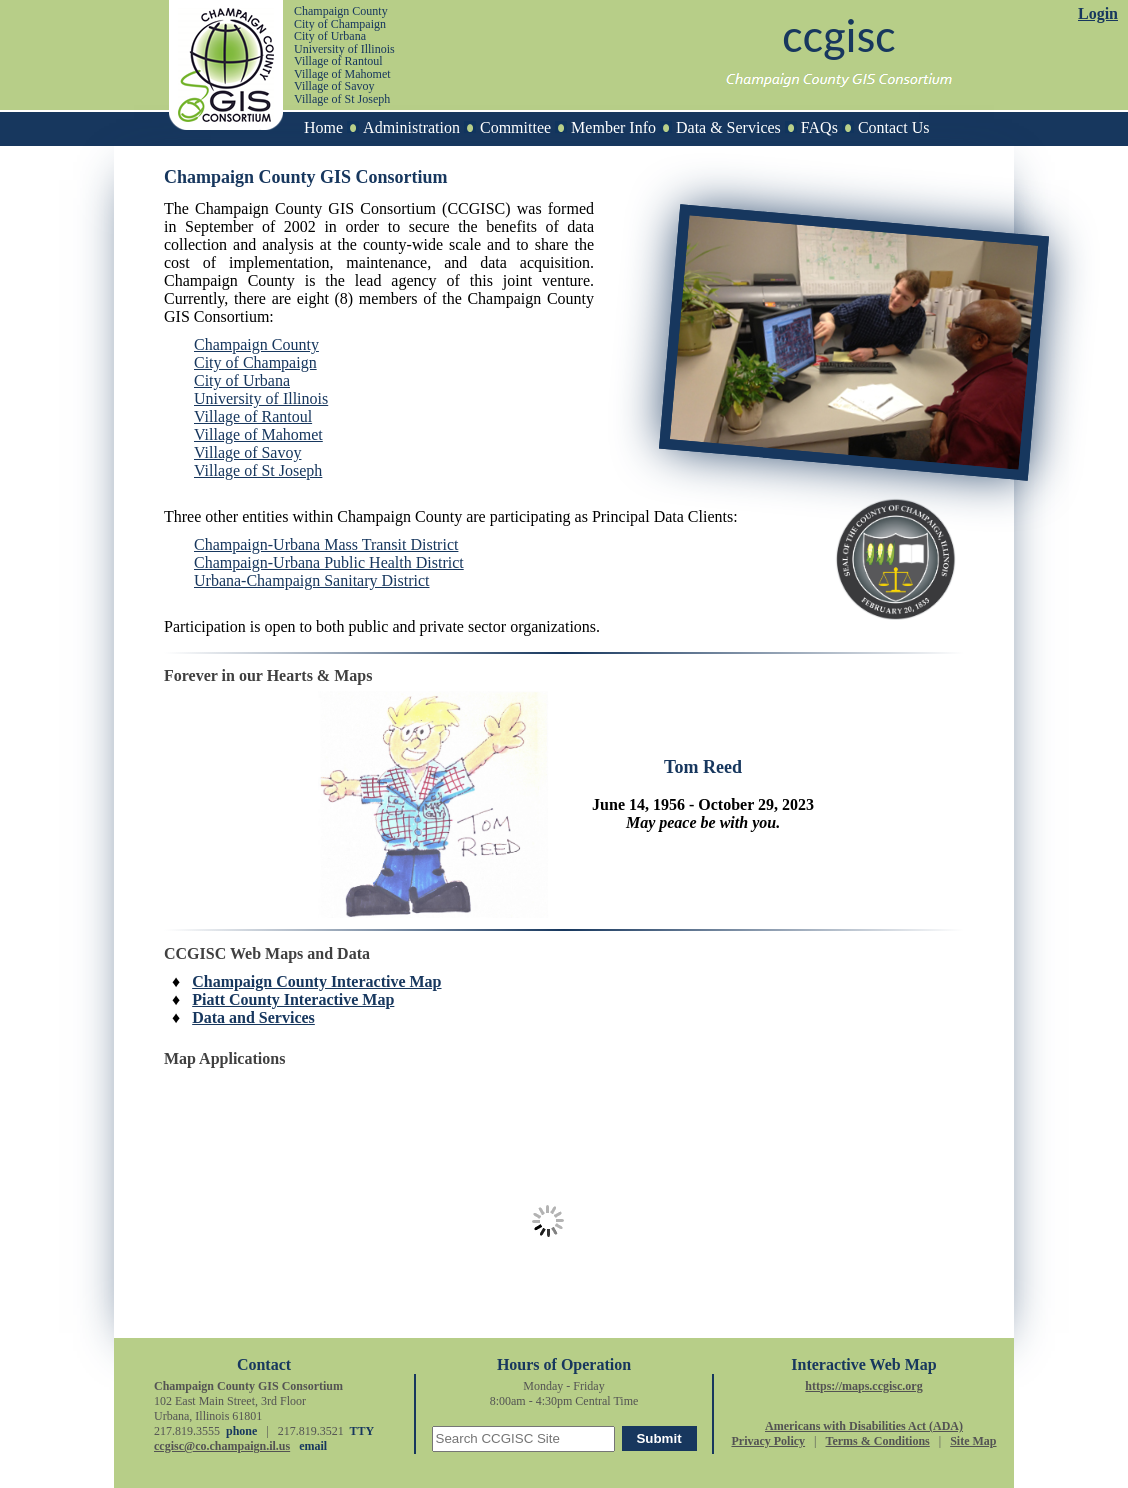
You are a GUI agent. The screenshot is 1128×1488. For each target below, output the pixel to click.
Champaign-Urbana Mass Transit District (326, 544)
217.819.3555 (187, 1431)
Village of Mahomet (258, 434)
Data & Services (728, 127)
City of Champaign (255, 362)
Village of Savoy (247, 452)
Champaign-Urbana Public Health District (329, 562)
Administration (411, 127)
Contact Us (894, 127)
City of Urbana (242, 380)
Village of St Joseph (258, 470)
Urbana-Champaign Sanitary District (312, 580)
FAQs (819, 127)
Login (1098, 13)
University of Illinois (261, 398)
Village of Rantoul (253, 416)
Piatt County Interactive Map (293, 999)
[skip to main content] (70, 8)
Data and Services (253, 1017)
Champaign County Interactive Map (316, 981)
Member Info (613, 127)
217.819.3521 (311, 1431)
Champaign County (256, 344)
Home (323, 127)
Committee (515, 127)
